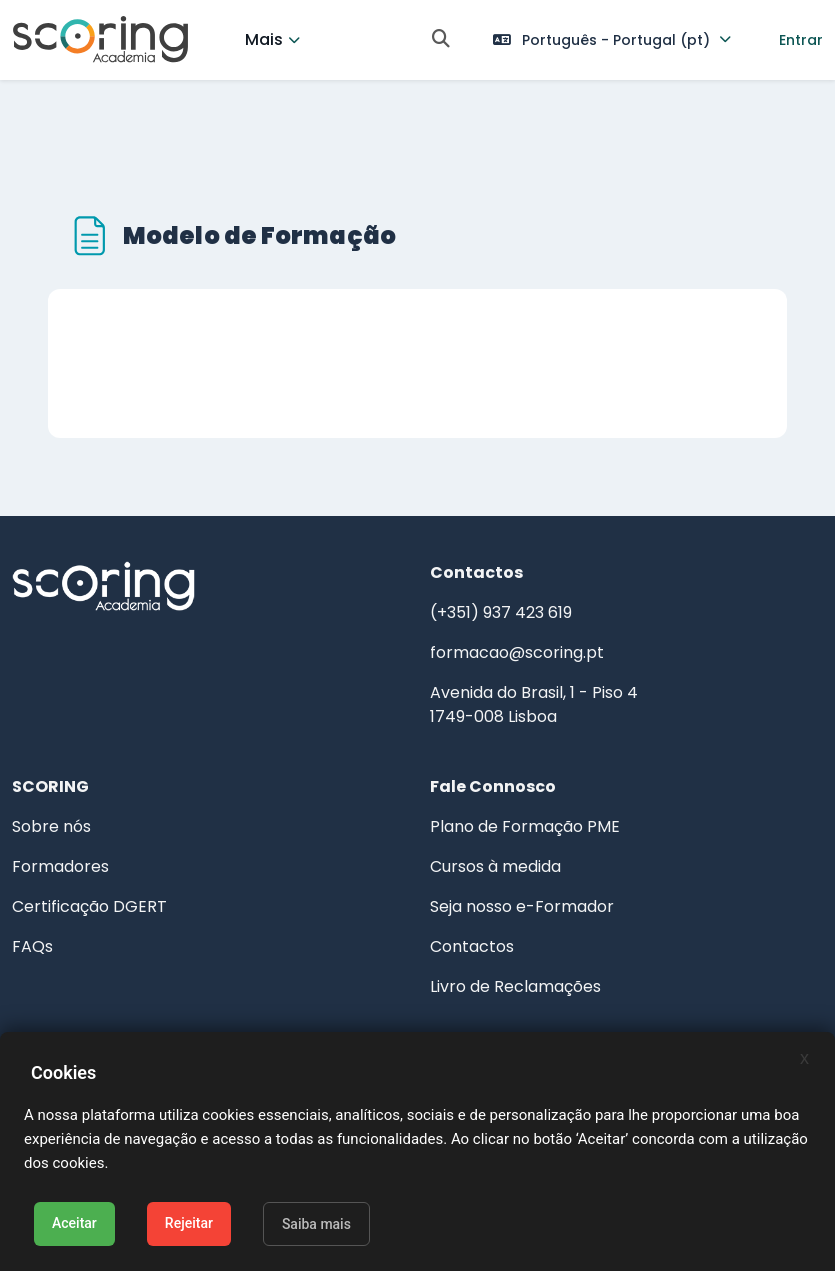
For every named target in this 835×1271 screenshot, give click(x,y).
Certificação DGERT (89, 906)
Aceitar (74, 1223)
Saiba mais (316, 1224)
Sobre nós (51, 826)
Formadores (60, 866)
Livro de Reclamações (515, 986)
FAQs (32, 946)
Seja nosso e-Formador (522, 906)
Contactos (472, 946)
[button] (441, 40)
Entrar (801, 40)
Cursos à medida (495, 866)
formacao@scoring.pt (517, 652)
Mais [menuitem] (264, 39)
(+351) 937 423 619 (501, 612)
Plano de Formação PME (525, 826)
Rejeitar (189, 1223)
